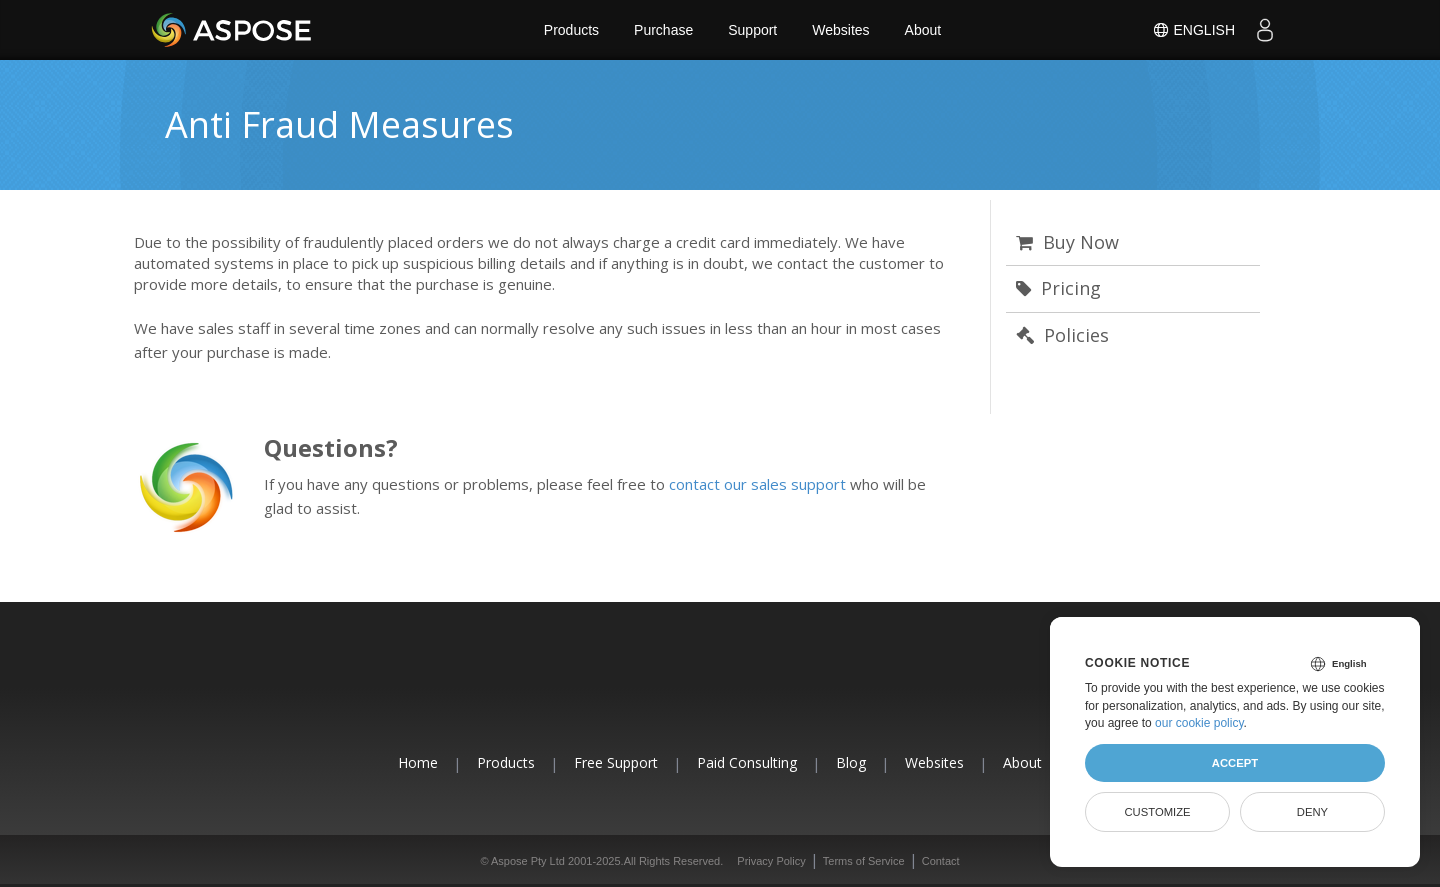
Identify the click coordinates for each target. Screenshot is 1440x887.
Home (418, 762)
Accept (1235, 763)
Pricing (1058, 288)
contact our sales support (757, 484)
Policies (1062, 335)
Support (752, 30)
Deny (1312, 812)
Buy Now (1067, 242)
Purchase (663, 30)
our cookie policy (1199, 723)
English (1193, 30)
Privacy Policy (771, 861)
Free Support (616, 762)
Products (571, 30)
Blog (851, 762)
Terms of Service (864, 861)
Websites (840, 30)
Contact (941, 861)
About (923, 30)
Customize (1157, 812)
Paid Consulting (747, 762)
